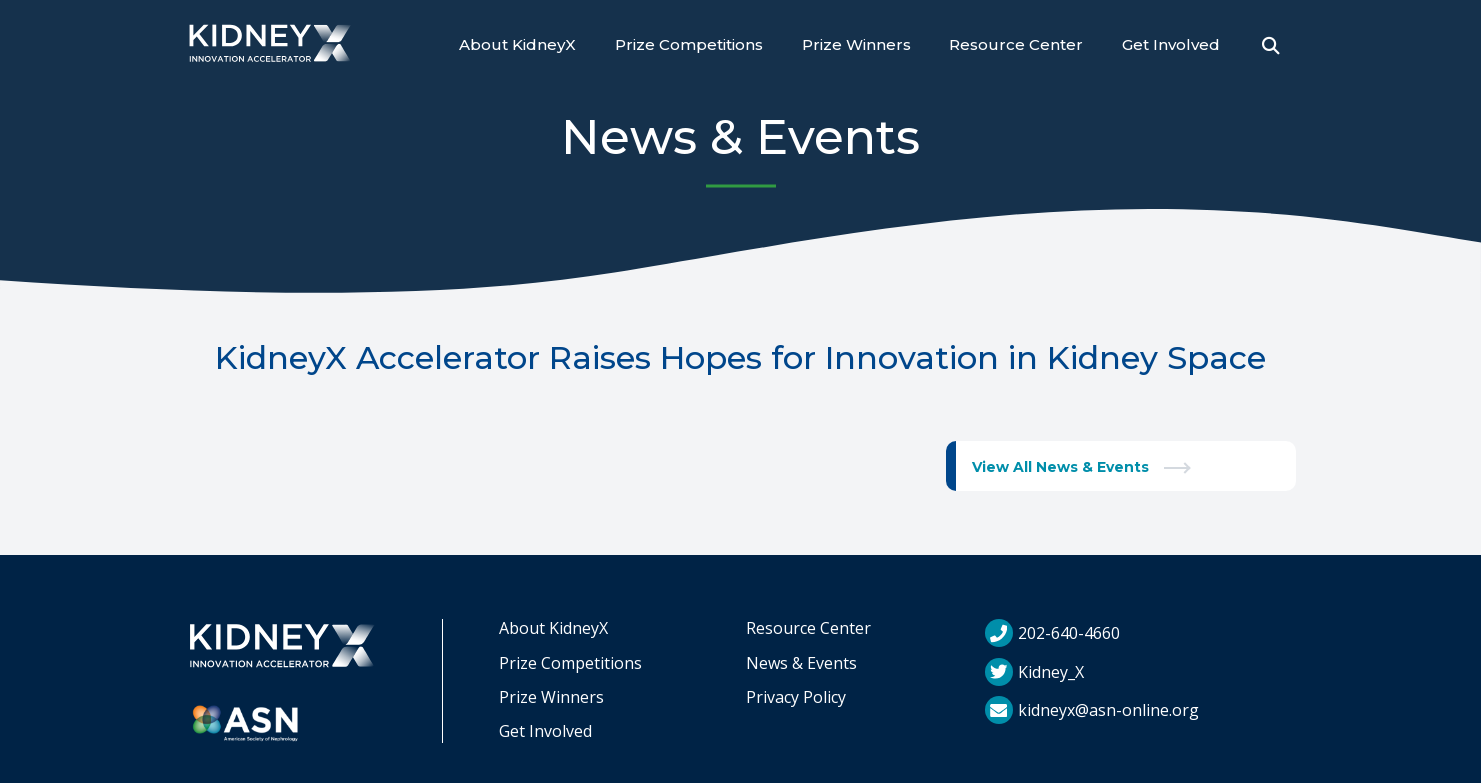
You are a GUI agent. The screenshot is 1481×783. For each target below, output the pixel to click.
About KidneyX (517, 44)
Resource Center (1016, 44)
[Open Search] (1271, 46)
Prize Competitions (689, 44)
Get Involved (1171, 44)
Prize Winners (856, 44)
